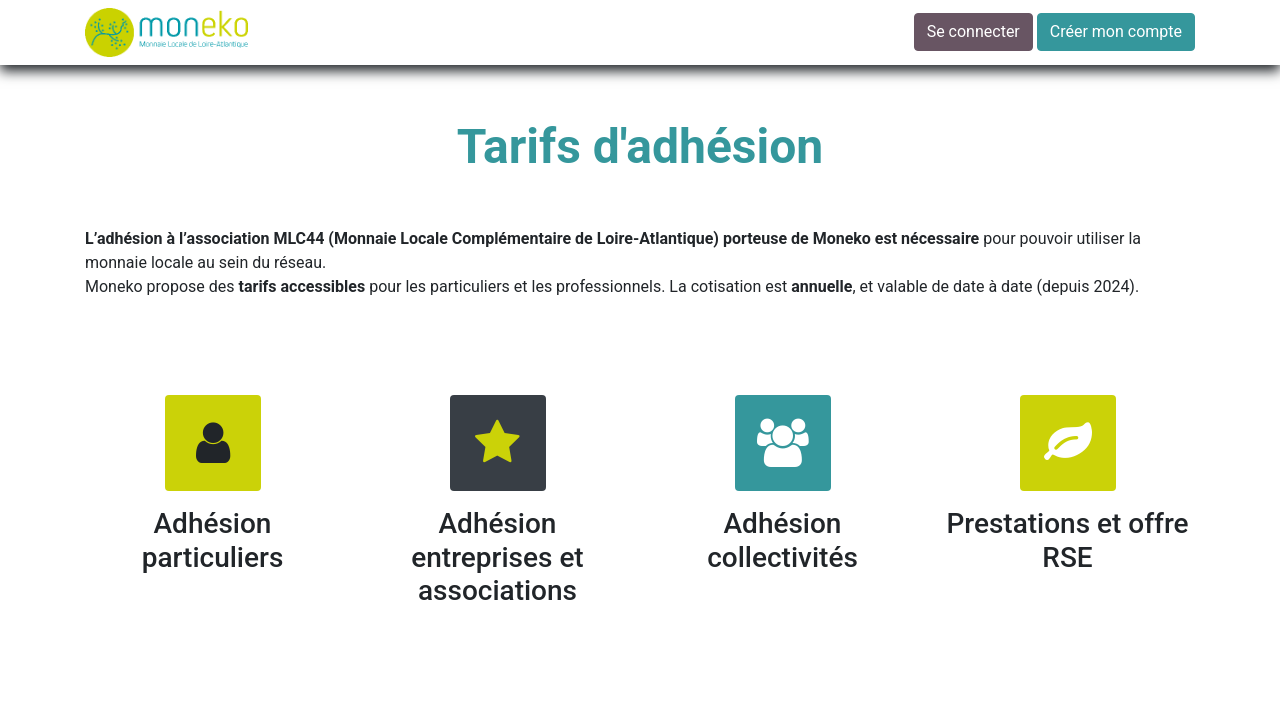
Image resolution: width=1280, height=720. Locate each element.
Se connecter (973, 31)
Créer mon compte (1116, 31)
